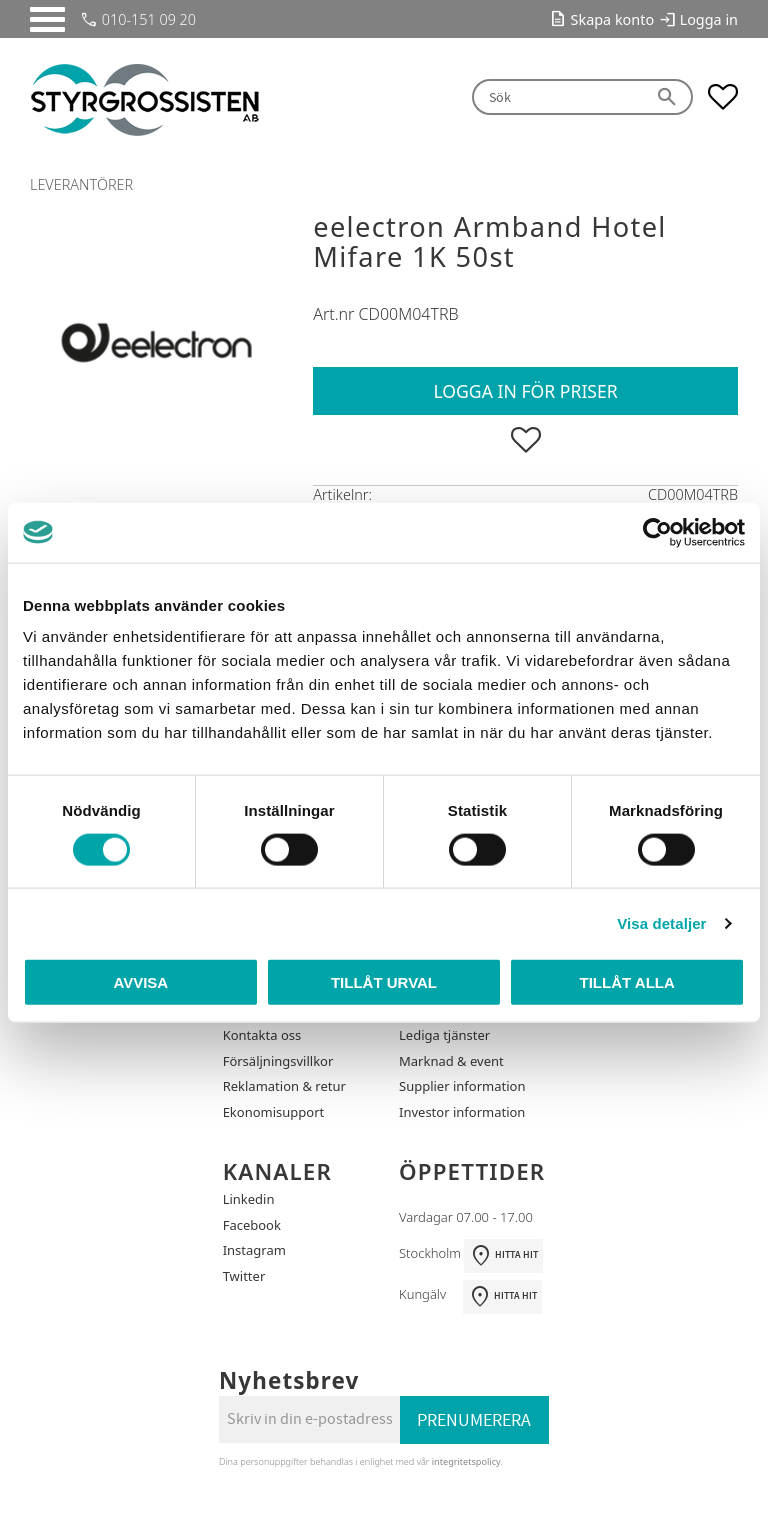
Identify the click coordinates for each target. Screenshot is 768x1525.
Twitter (244, 1276)
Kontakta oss (262, 1035)
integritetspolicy (466, 1461)
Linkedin (249, 1199)
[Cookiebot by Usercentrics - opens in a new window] (657, 532)
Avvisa (140, 982)
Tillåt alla (627, 982)
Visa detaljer (661, 922)
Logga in (709, 19)
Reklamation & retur (284, 1086)
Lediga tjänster (444, 1035)
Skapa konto (613, 19)
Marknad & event (451, 1061)
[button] (47, 19)
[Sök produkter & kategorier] (557, 97)
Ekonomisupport (274, 1112)
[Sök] (668, 97)
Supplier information (462, 1086)
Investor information (462, 1112)
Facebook (252, 1225)
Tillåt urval (384, 982)
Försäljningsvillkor (278, 1061)
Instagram (254, 1250)
